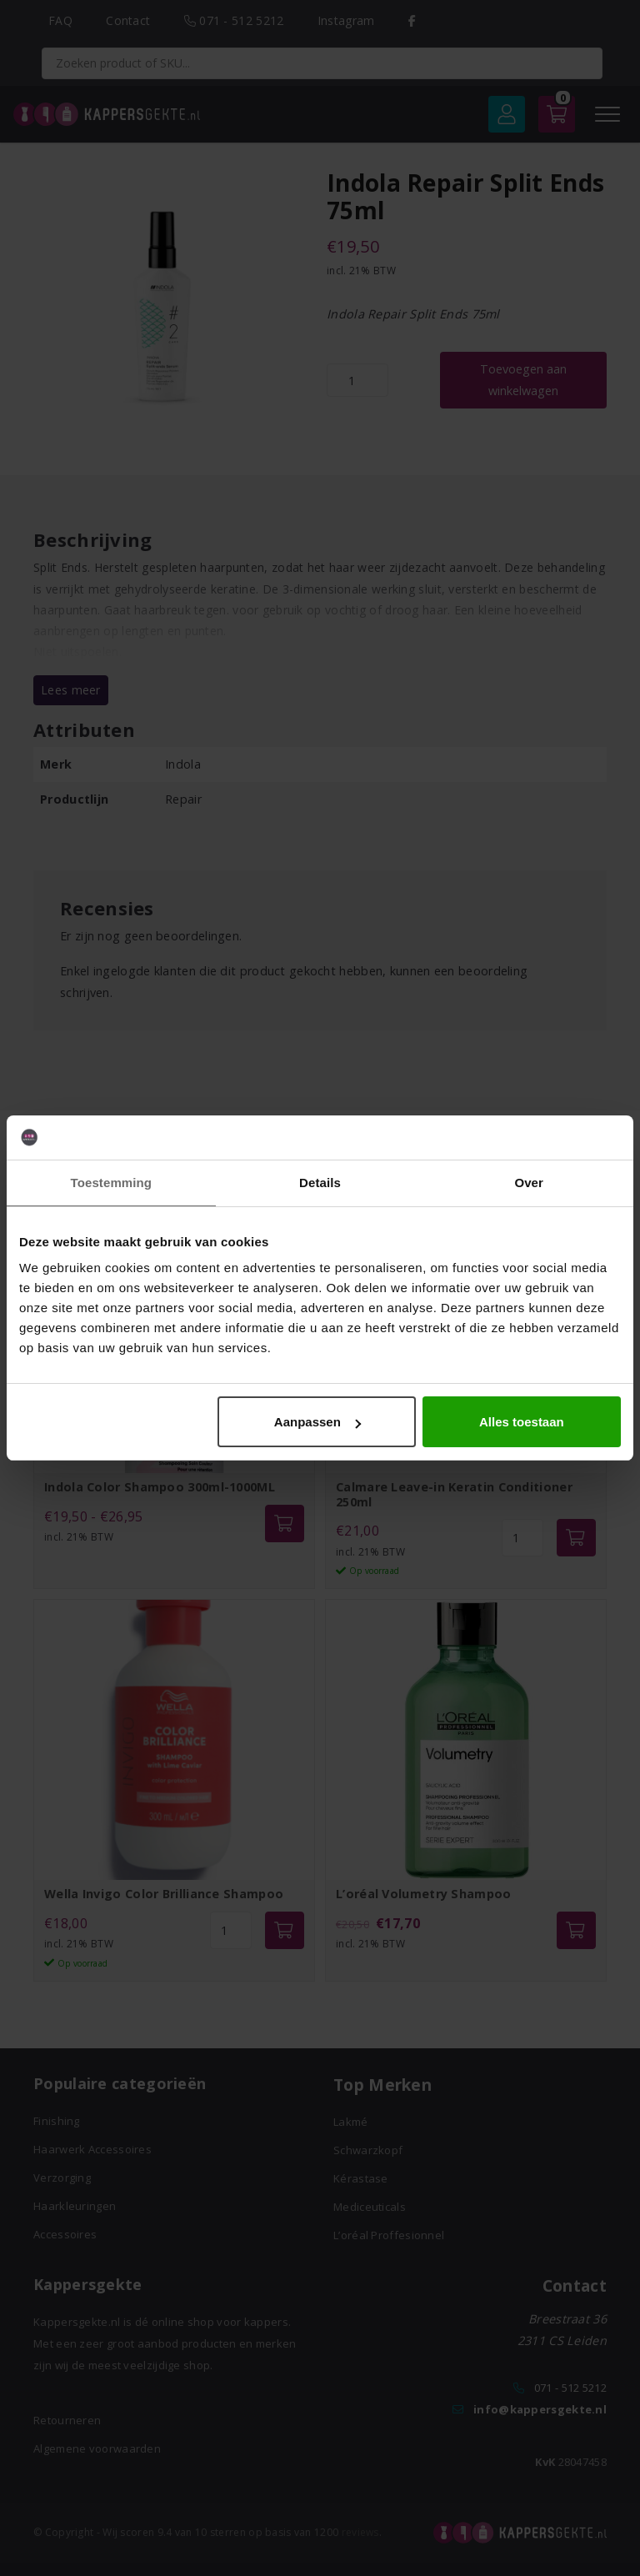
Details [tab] (320, 1182)
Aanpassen (317, 1422)
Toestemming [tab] (111, 1182)
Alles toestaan (521, 1422)
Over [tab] (528, 1182)
